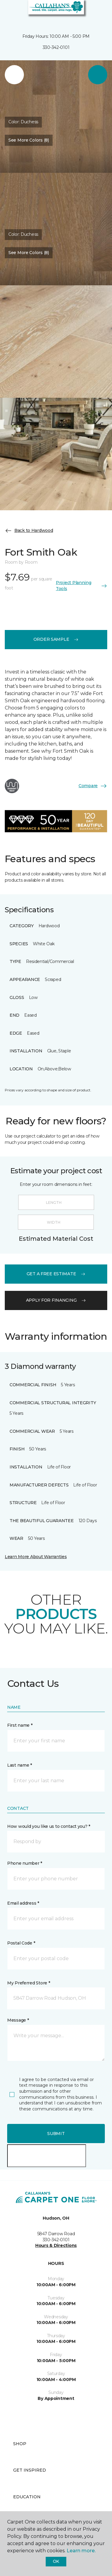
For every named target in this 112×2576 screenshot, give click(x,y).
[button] (89, 12)
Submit (56, 2133)
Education (27, 2497)
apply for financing (56, 1300)
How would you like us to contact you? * (48, 1826)
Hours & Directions (56, 2245)
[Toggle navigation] (9, 12)
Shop (19, 2443)
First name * (20, 1725)
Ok (56, 2561)
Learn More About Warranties (36, 1556)
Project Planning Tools (81, 585)
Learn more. (81, 2551)
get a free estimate (56, 1273)
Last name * (19, 1765)
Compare (93, 786)
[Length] (56, 1202)
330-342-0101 (56, 47)
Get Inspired (29, 2470)
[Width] (56, 1222)
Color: (23, 121)
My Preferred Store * (28, 1983)
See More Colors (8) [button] (28, 140)
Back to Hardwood (29, 530)
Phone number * (24, 1863)
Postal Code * (21, 1943)
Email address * (23, 1903)
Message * (18, 2020)
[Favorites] (96, 12)
